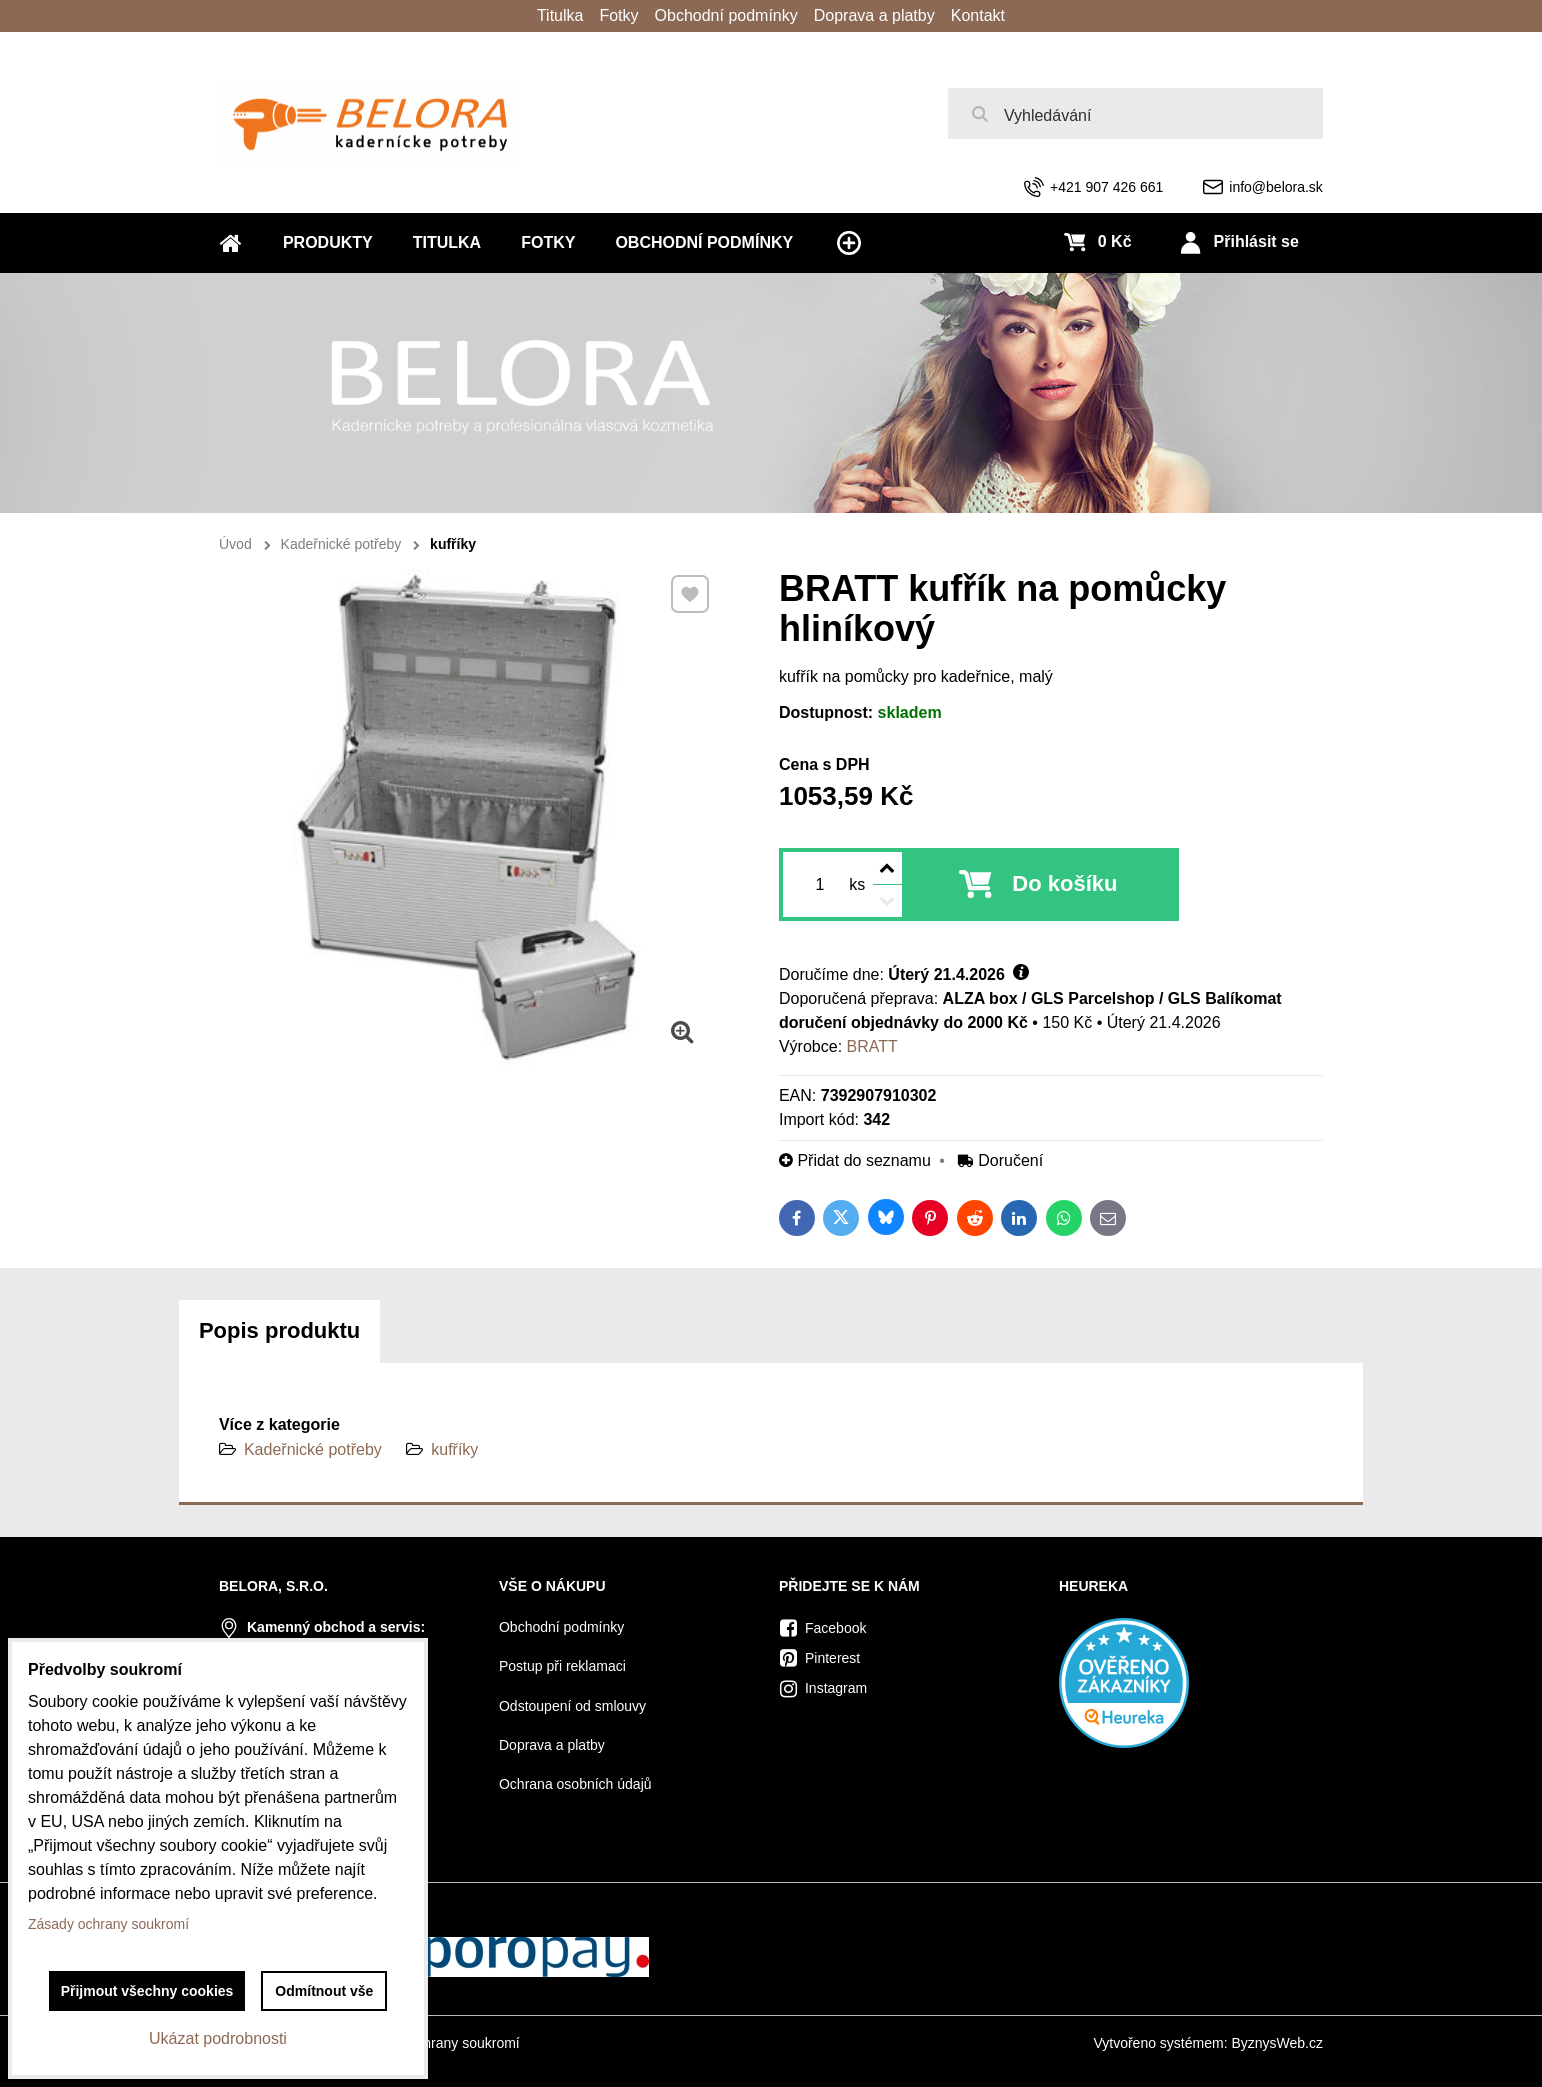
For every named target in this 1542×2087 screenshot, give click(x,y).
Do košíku (1064, 883)
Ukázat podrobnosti (218, 2038)
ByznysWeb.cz (1277, 2043)
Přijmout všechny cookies (147, 1991)
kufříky (454, 1449)
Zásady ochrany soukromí (439, 2043)
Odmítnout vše (324, 1991)
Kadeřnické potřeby (313, 1449)
